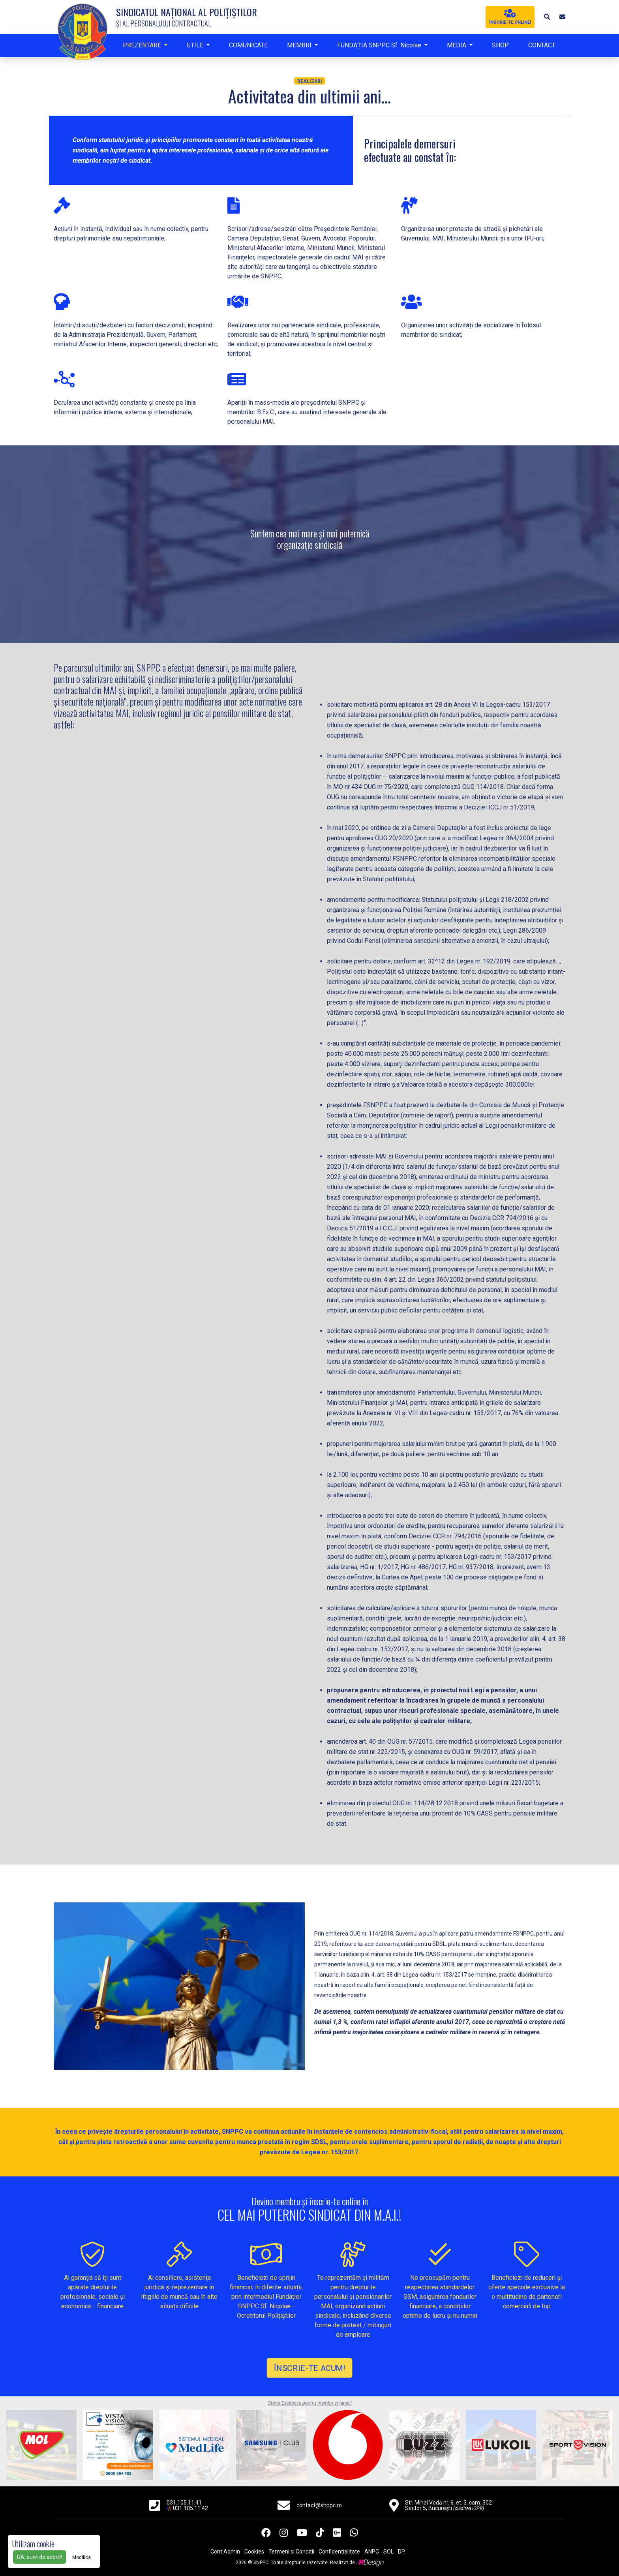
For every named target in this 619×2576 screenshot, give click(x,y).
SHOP (500, 45)
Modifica (81, 2557)
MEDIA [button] (457, 45)
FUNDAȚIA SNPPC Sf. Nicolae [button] (380, 45)
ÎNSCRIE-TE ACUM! (309, 2368)
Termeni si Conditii (291, 2551)
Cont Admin (225, 2551)
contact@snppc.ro (319, 2505)
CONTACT (541, 45)
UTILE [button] (196, 45)
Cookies (254, 2551)
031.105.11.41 (184, 2502)
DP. (401, 2551)
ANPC (371, 2551)
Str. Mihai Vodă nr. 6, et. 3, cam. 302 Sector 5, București (448, 2505)
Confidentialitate (339, 2551)
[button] (546, 17)
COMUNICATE (248, 45)
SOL (388, 2551)
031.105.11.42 (190, 2508)
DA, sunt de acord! (39, 2557)
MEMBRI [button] (300, 45)
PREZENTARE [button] (143, 45)
